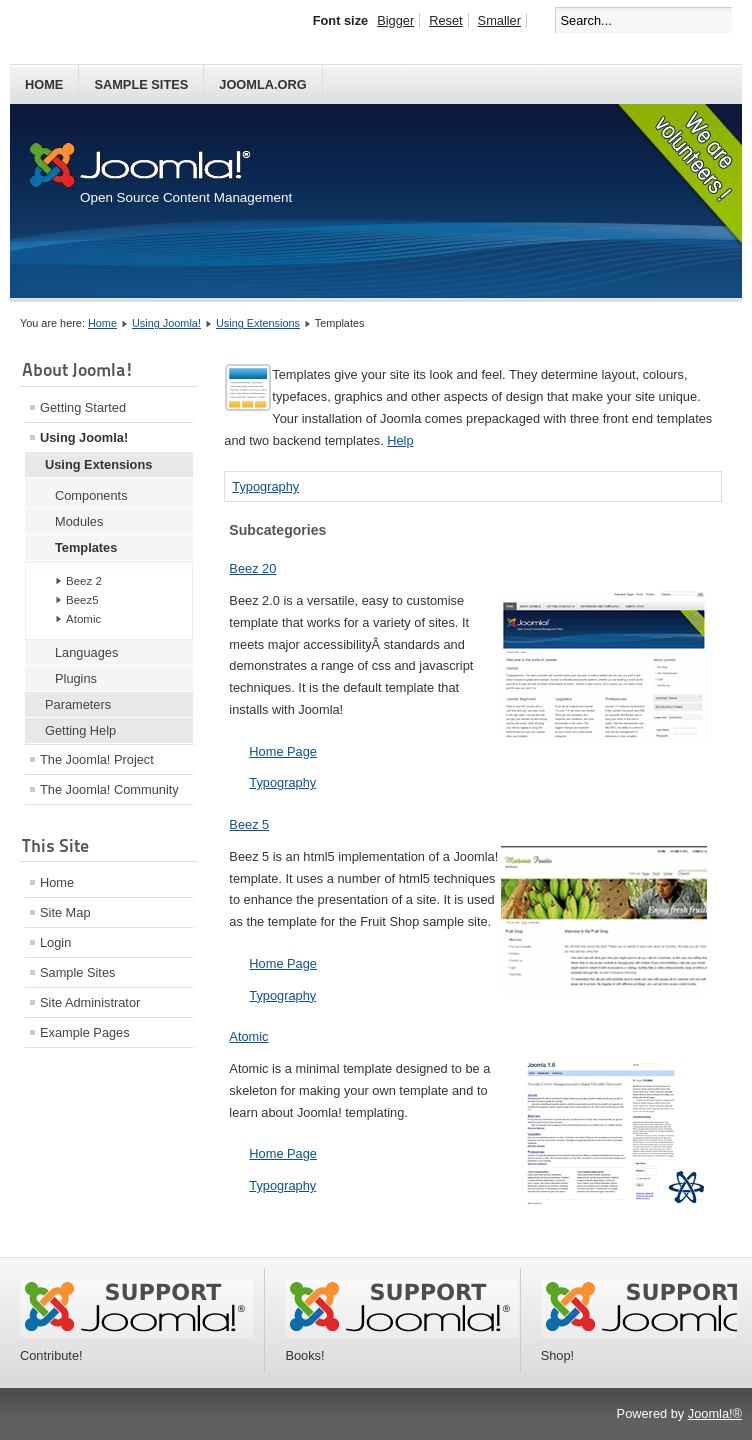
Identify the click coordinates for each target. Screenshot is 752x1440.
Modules (79, 521)
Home (44, 84)
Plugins (76, 678)
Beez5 (82, 600)
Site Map (65, 912)
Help (400, 440)
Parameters (78, 704)
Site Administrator (90, 1002)
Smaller (499, 20)
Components (91, 495)
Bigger (395, 20)
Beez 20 (252, 568)
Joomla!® (715, 1413)
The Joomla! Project (97, 759)
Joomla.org (262, 84)
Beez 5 (249, 824)
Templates (86, 547)
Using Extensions (258, 323)
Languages (86, 652)
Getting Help (80, 730)
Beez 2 (84, 581)
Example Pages (85, 1032)
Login (55, 942)
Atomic (83, 619)
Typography (265, 486)
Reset (445, 20)
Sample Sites (141, 84)
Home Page (283, 751)
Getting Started (83, 407)
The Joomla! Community (109, 789)
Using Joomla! (166, 323)
